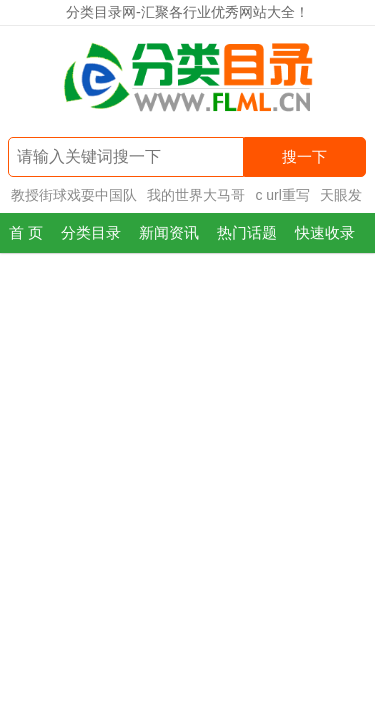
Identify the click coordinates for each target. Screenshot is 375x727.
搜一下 (304, 156)
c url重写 (282, 195)
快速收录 (325, 232)
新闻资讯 (169, 232)
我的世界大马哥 (196, 195)
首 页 (26, 232)
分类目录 (91, 232)
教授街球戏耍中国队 (74, 195)
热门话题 (247, 232)
